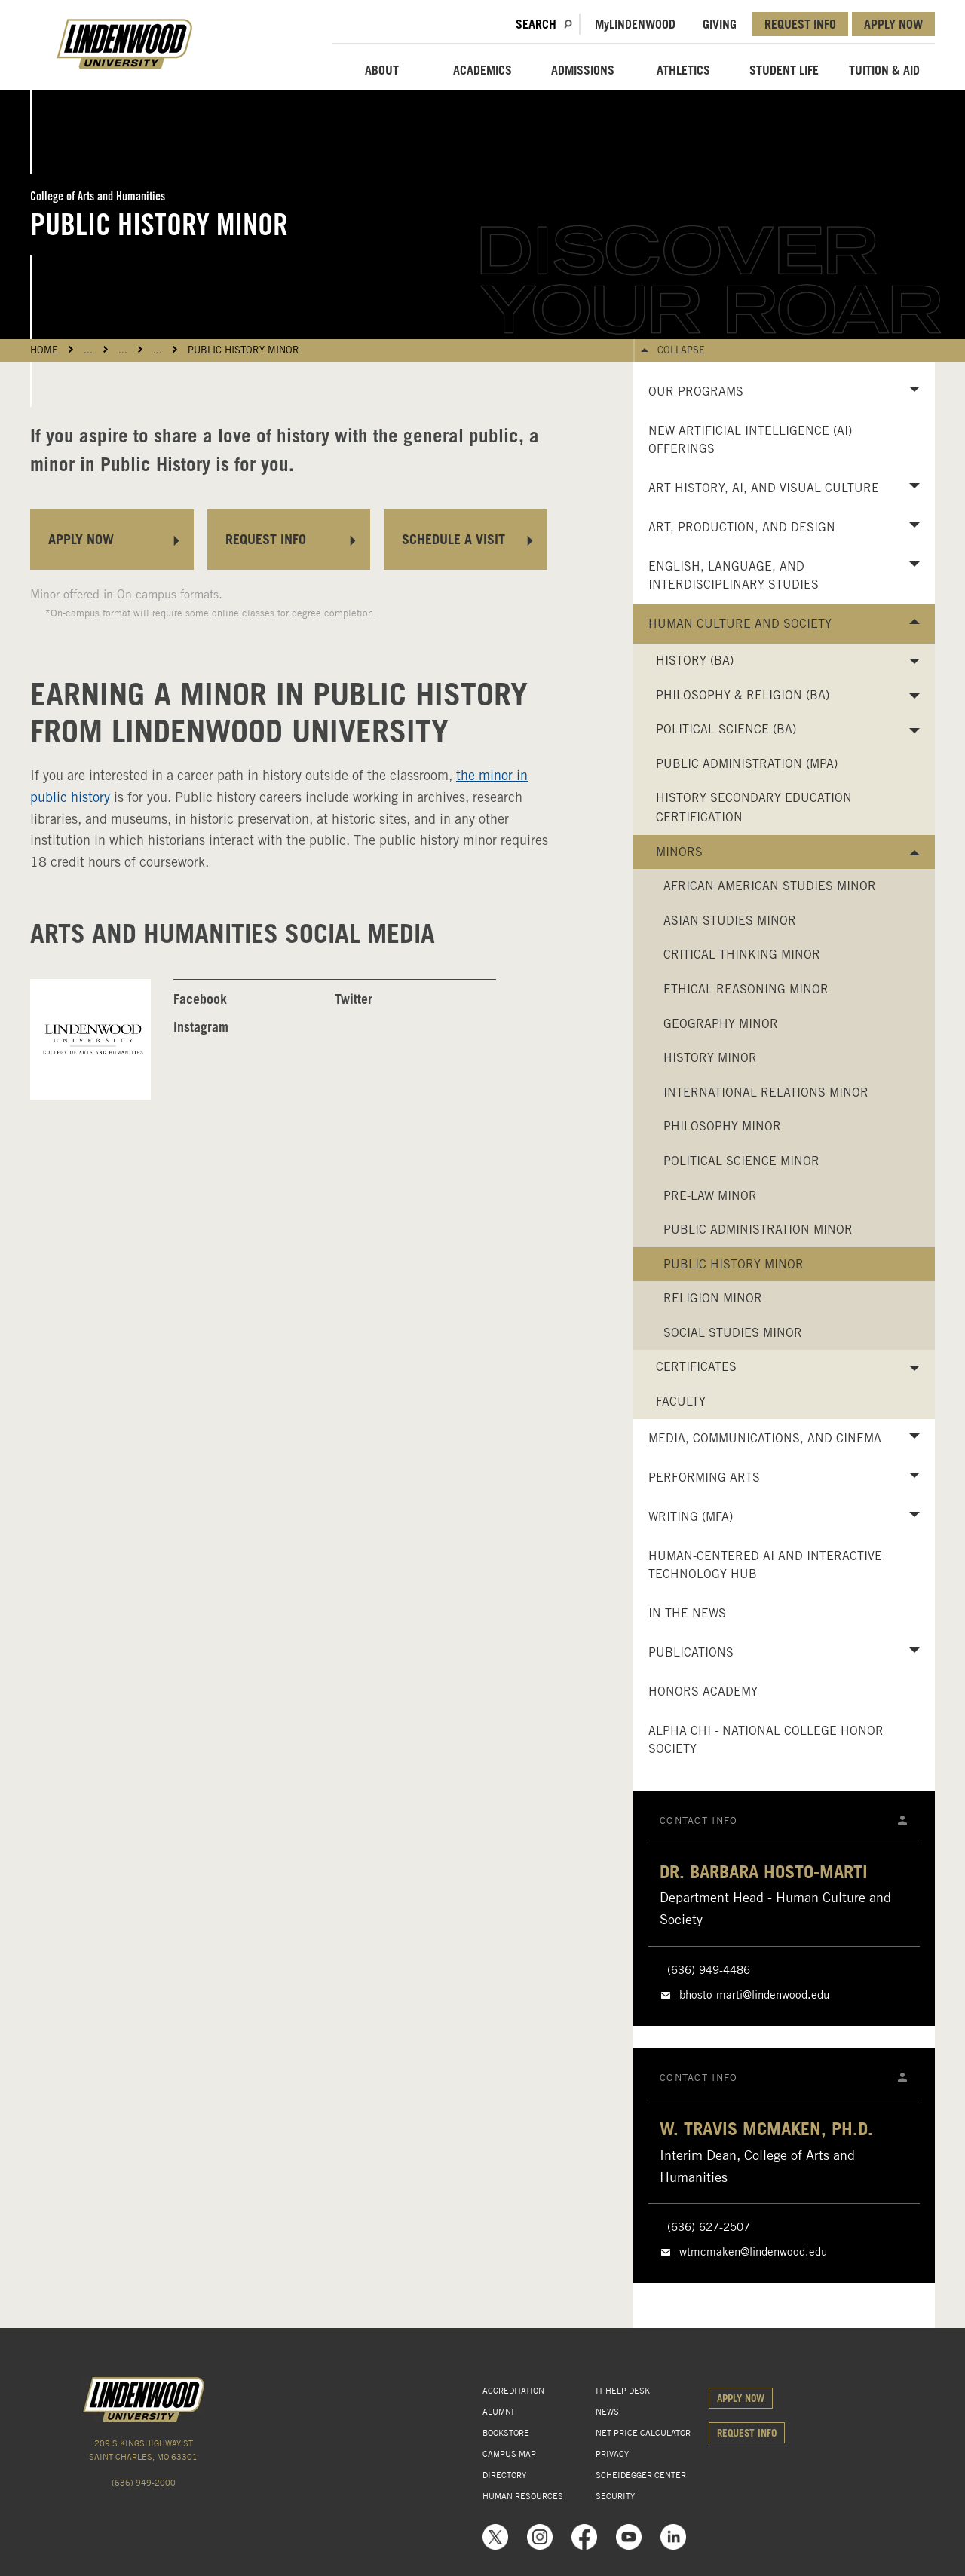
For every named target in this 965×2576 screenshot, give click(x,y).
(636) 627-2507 (708, 2227)
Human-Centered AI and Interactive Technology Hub (765, 1565)
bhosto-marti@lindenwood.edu (754, 1995)
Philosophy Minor (722, 1126)
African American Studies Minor (769, 886)
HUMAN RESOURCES (522, 2496)
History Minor (710, 1058)
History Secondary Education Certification (754, 808)
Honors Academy (703, 1691)
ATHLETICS (683, 70)
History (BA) (695, 660)
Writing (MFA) (690, 1517)
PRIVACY (612, 2454)
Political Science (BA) (726, 729)
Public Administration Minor (758, 1229)
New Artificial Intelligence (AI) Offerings (750, 440)
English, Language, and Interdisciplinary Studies (733, 575)
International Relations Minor (765, 1092)
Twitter (353, 999)
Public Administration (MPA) (747, 764)
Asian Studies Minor (729, 920)
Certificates (696, 1367)
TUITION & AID (884, 70)
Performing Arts (704, 1477)
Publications (691, 1652)
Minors (679, 852)
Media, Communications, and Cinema (764, 1438)
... (88, 350)
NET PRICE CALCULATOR (643, 2433)
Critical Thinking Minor (741, 954)
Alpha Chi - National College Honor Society (766, 1740)
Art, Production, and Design (741, 527)
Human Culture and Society (740, 623)
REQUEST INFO (800, 24)
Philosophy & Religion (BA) (742, 695)
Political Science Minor (741, 1161)
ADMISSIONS (582, 70)
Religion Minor (712, 1298)
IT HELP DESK (623, 2390)
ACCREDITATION (513, 2390)
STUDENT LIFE (784, 70)
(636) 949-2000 (144, 2482)
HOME (44, 350)
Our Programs (695, 391)
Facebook (200, 999)
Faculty (681, 1401)
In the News (687, 1613)
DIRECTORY (504, 2475)
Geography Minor (720, 1024)
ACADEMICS (482, 70)
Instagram (200, 1027)
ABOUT (382, 70)
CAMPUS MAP (509, 2454)
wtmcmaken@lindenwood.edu (753, 2252)
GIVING (720, 24)
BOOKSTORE (505, 2433)
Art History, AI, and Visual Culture (763, 488)
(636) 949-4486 (708, 1970)
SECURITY (615, 2496)
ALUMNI (498, 2411)
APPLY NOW (893, 24)
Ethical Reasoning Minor (746, 989)
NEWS (607, 2411)
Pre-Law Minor (710, 1196)
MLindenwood (635, 24)
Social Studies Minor (732, 1333)
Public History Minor (243, 350)
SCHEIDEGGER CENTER (641, 2475)
